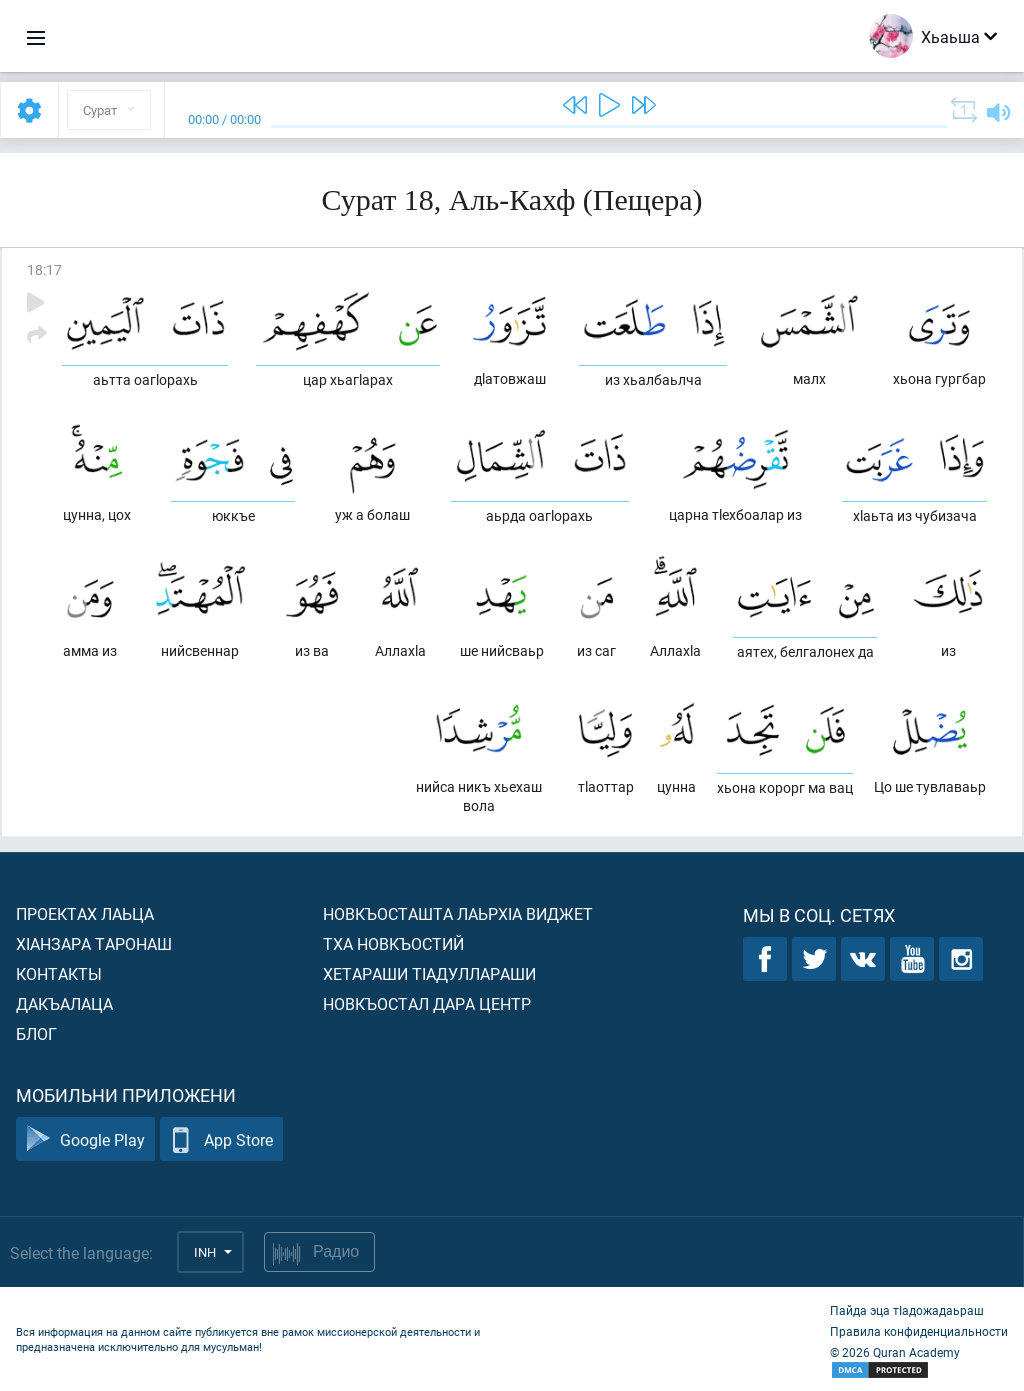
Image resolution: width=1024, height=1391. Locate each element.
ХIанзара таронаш (94, 943)
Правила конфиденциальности (919, 1331)
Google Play (85, 1139)
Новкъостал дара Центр (427, 1003)
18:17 (44, 269)
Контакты (59, 973)
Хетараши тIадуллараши (429, 973)
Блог (36, 1033)
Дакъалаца (64, 1003)
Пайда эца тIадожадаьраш (907, 1310)
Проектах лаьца (85, 913)
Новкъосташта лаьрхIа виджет (458, 913)
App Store (221, 1139)
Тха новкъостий (393, 943)
